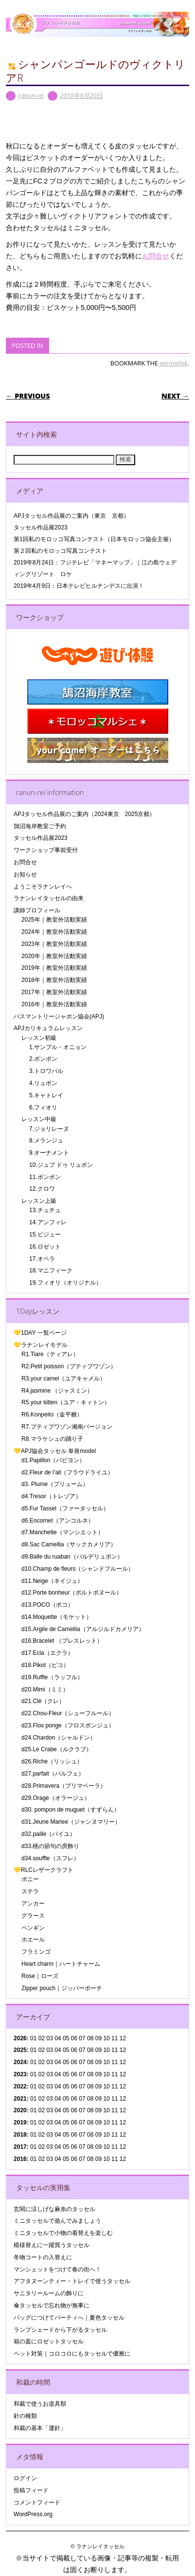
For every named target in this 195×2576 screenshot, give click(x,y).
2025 (20, 2050)
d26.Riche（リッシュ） (52, 1761)
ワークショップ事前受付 (46, 850)
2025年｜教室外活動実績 (54, 919)
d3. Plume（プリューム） (55, 1484)
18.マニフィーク (50, 1270)
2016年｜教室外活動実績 (54, 1004)
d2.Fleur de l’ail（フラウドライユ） (67, 1472)
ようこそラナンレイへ (43, 886)
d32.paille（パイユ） (48, 1834)
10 (106, 2050)
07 (82, 2062)
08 (90, 2050)
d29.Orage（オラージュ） (55, 1798)
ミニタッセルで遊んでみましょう (57, 2220)
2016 (20, 2159)
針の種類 (25, 2416)
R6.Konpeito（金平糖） (52, 1414)
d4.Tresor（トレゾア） (51, 1496)
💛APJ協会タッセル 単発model (55, 1451)
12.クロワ (42, 1188)
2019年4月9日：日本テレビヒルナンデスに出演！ (79, 585)
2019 (20, 2122)
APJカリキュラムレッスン (48, 1028)
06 (74, 2050)
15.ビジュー (45, 1234)
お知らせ (25, 874)
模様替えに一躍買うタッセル (51, 2245)
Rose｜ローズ (39, 1976)
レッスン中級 (38, 1119)
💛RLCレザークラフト (43, 1870)
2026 (20, 2038)
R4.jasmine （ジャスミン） (57, 1390)
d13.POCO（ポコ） (47, 1604)
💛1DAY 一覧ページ (40, 1332)
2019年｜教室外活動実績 (54, 967)
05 (66, 2050)
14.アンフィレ (48, 1222)
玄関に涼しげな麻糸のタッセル (54, 2209)
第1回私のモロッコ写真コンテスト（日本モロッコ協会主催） (94, 539)
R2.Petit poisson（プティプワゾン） (68, 1366)
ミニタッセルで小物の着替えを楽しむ (63, 2233)
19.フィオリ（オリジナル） (65, 1282)
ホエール (33, 1939)
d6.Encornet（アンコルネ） (57, 1520)
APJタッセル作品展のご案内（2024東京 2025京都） (84, 814)
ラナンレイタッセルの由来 (49, 898)
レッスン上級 (38, 1200)
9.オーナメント (49, 1152)
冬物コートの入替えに (43, 2257)
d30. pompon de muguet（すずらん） (70, 1809)
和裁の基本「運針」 (40, 2428)
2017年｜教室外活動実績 (54, 992)
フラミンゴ (36, 1951)
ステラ (30, 1891)
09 (98, 2050)
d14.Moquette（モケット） (56, 1617)
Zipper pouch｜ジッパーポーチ (61, 1988)
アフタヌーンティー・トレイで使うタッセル (72, 2281)
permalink (173, 363)
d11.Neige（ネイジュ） (52, 1581)
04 (57, 2038)
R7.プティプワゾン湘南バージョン (66, 1426)
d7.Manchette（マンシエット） (62, 1532)
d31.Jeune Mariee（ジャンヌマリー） (71, 1821)
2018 (20, 2134)
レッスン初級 (38, 1037)
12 (123, 2086)
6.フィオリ (43, 1107)
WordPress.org (33, 2514)
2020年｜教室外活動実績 (54, 956)
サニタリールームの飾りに (49, 2293)
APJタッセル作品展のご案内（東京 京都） (71, 515)
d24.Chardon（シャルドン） (58, 1737)
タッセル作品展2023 (41, 527)
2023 (20, 2074)
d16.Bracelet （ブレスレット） (62, 1640)
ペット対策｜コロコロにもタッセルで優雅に (72, 2353)
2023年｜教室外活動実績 (54, 944)
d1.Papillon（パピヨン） (53, 1460)
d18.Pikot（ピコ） (45, 1665)
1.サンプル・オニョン (58, 1047)
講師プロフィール (37, 910)
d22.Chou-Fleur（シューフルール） (67, 1713)
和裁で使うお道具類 (40, 2403)
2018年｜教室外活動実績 (54, 980)
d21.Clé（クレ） (43, 1701)
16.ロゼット (45, 1246)
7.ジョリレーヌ (49, 1128)
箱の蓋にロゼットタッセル (49, 2341)
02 (41, 2038)
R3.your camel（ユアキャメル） (63, 1378)
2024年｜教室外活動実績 (54, 931)
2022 (20, 2086)
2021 (20, 2098)
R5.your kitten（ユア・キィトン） (65, 1402)
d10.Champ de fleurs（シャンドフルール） (77, 1568)
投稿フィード (31, 2490)
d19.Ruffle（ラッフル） (52, 1677)
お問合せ (155, 256)
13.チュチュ (45, 1210)
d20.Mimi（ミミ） (45, 1689)
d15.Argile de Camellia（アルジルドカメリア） (82, 1629)
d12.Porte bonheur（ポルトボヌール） (71, 1592)
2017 (20, 2146)
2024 (20, 2062)
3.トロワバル (46, 1071)
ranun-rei (31, 95)
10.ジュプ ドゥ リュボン (61, 1164)
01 (33, 2038)
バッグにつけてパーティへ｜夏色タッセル (69, 2317)
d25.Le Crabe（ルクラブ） (56, 1749)
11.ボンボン (45, 1177)
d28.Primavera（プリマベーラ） (63, 1785)
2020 (20, 2110)
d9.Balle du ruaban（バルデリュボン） (72, 1556)
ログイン (25, 2478)
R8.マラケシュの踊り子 (52, 1438)
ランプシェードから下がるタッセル (60, 2329)
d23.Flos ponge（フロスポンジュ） (67, 1725)
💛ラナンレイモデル (41, 1345)
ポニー (30, 1879)
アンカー (33, 1903)
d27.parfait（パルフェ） (52, 1773)
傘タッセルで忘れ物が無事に (51, 2305)
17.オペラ (42, 1258)
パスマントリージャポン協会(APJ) (59, 1016)
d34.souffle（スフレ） (50, 1858)
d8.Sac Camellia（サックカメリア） (68, 1544)
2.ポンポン (43, 1058)
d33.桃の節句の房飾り (50, 1846)
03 (49, 2074)
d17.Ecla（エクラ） (47, 1653)
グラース (33, 1915)
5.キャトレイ (46, 1095)
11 (114, 2050)
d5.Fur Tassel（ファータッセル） (65, 1508)
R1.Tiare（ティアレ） (50, 1354)
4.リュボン (43, 1083)
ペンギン (33, 1927)
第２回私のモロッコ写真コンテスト (60, 550)
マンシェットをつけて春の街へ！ (57, 2269)
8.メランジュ (46, 1140)
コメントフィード (37, 2502)
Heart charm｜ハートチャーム (60, 1963)
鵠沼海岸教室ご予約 (40, 826)
